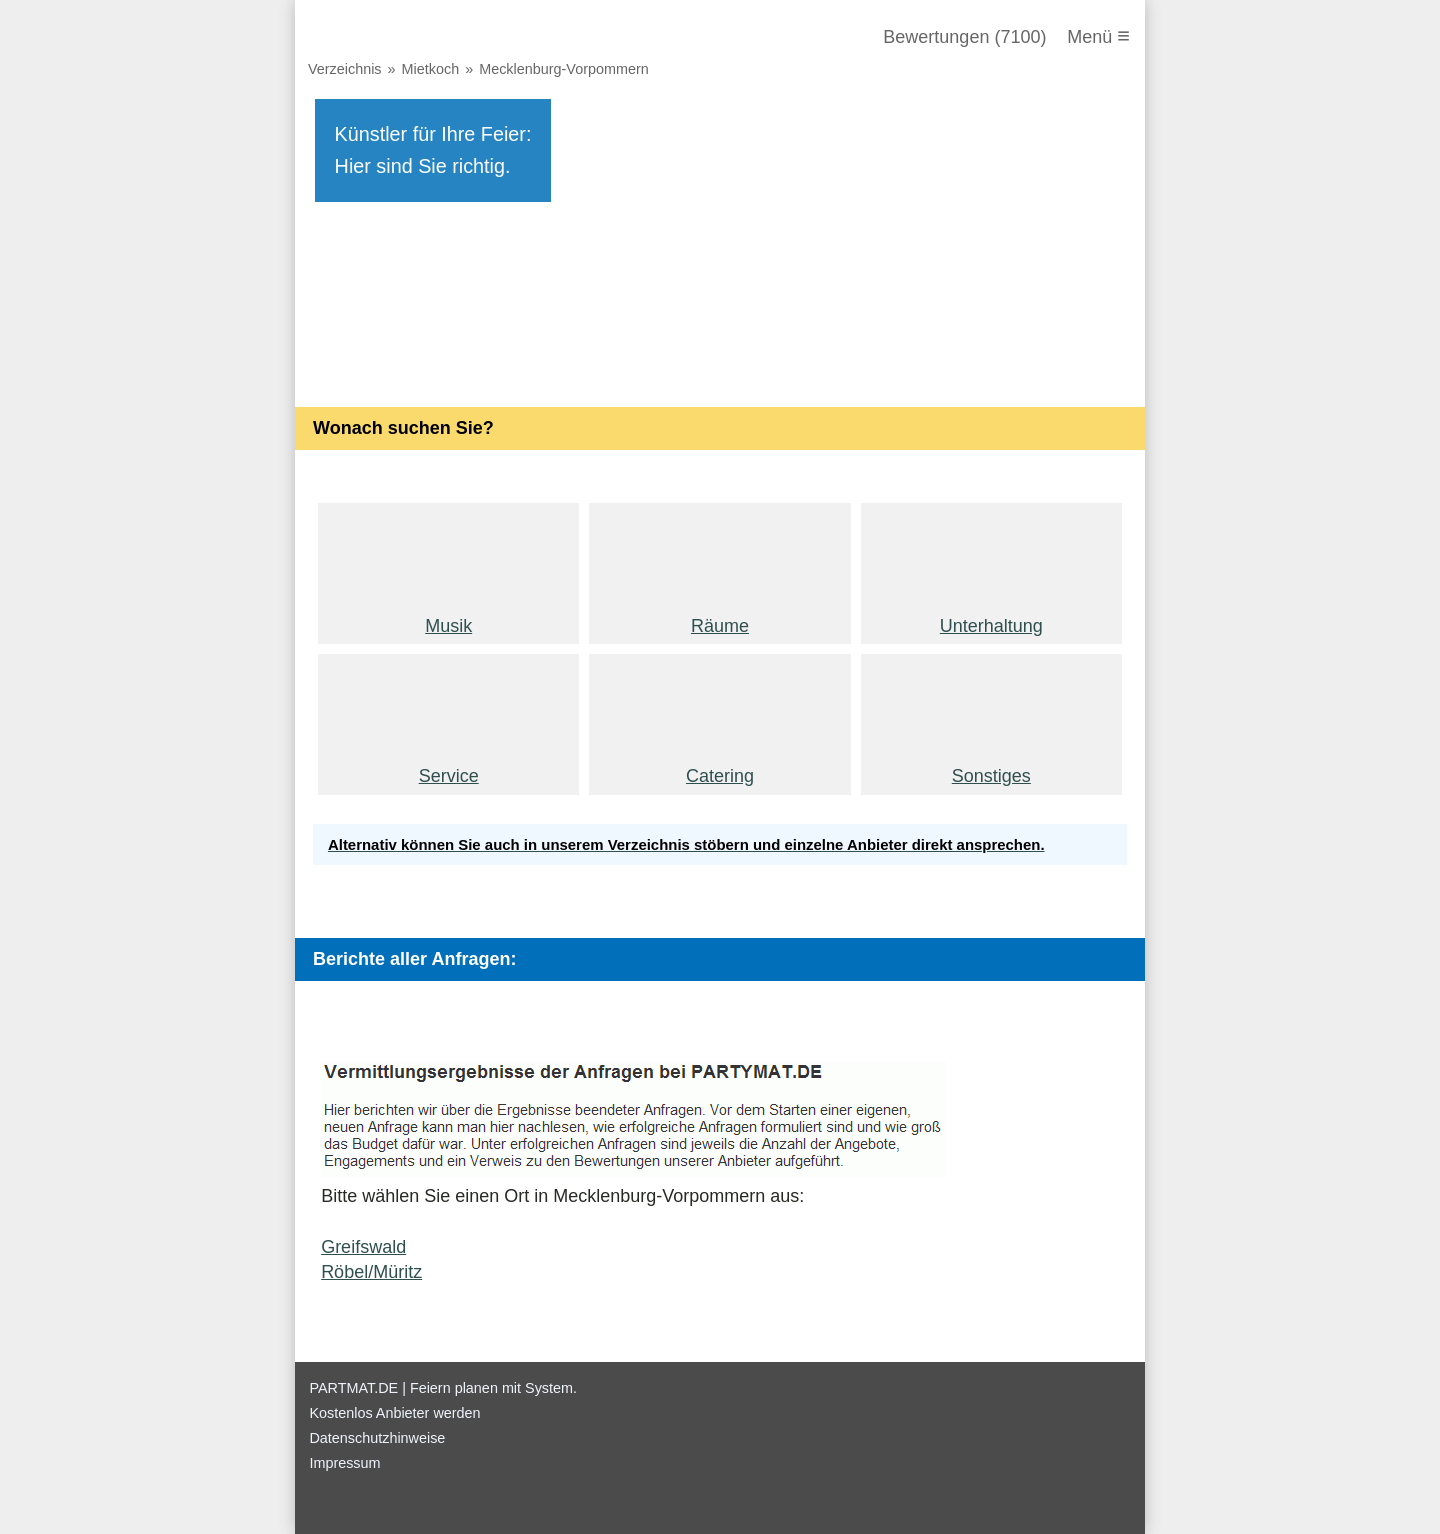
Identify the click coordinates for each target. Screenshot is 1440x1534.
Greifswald (363, 1247)
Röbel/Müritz (371, 1272)
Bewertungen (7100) (964, 37)
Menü (1098, 35)
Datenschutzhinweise (377, 1438)
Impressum (344, 1463)
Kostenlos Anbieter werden (394, 1413)
